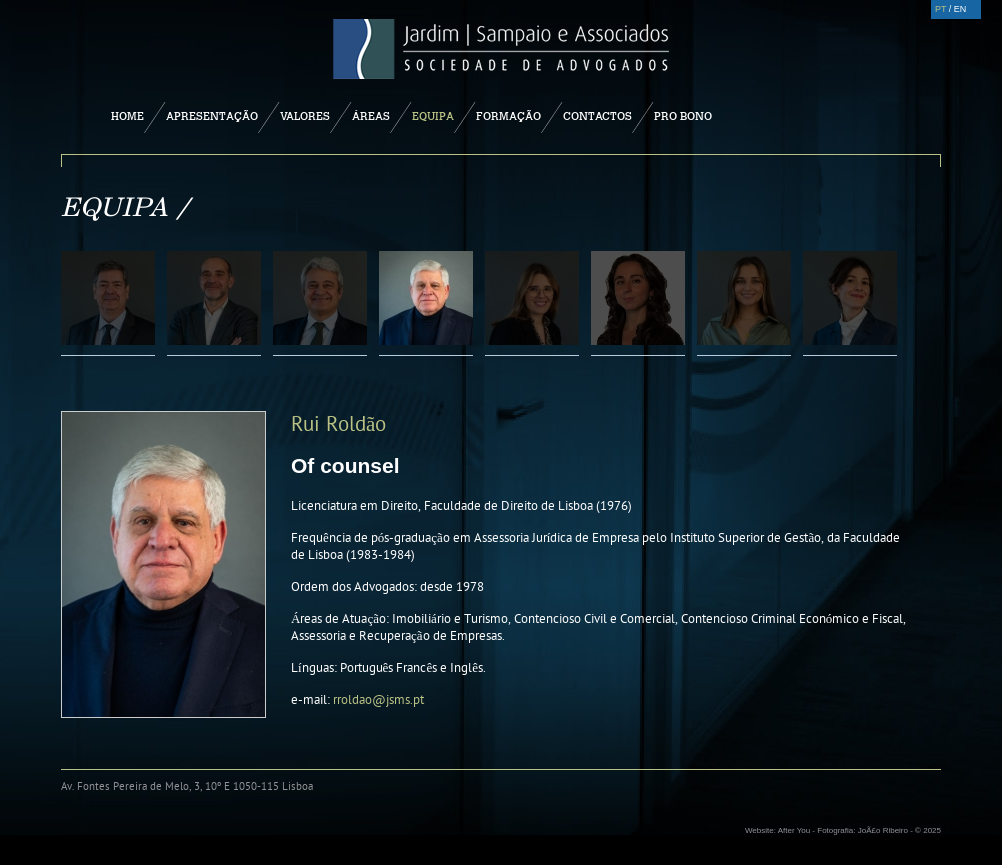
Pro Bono (683, 116)
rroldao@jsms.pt (378, 700)
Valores (305, 116)
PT (940, 9)
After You (794, 830)
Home (127, 116)
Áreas (371, 116)
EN (960, 9)
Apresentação (212, 116)
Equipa (433, 116)
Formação (508, 116)
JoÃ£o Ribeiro (883, 830)
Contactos (597, 116)
